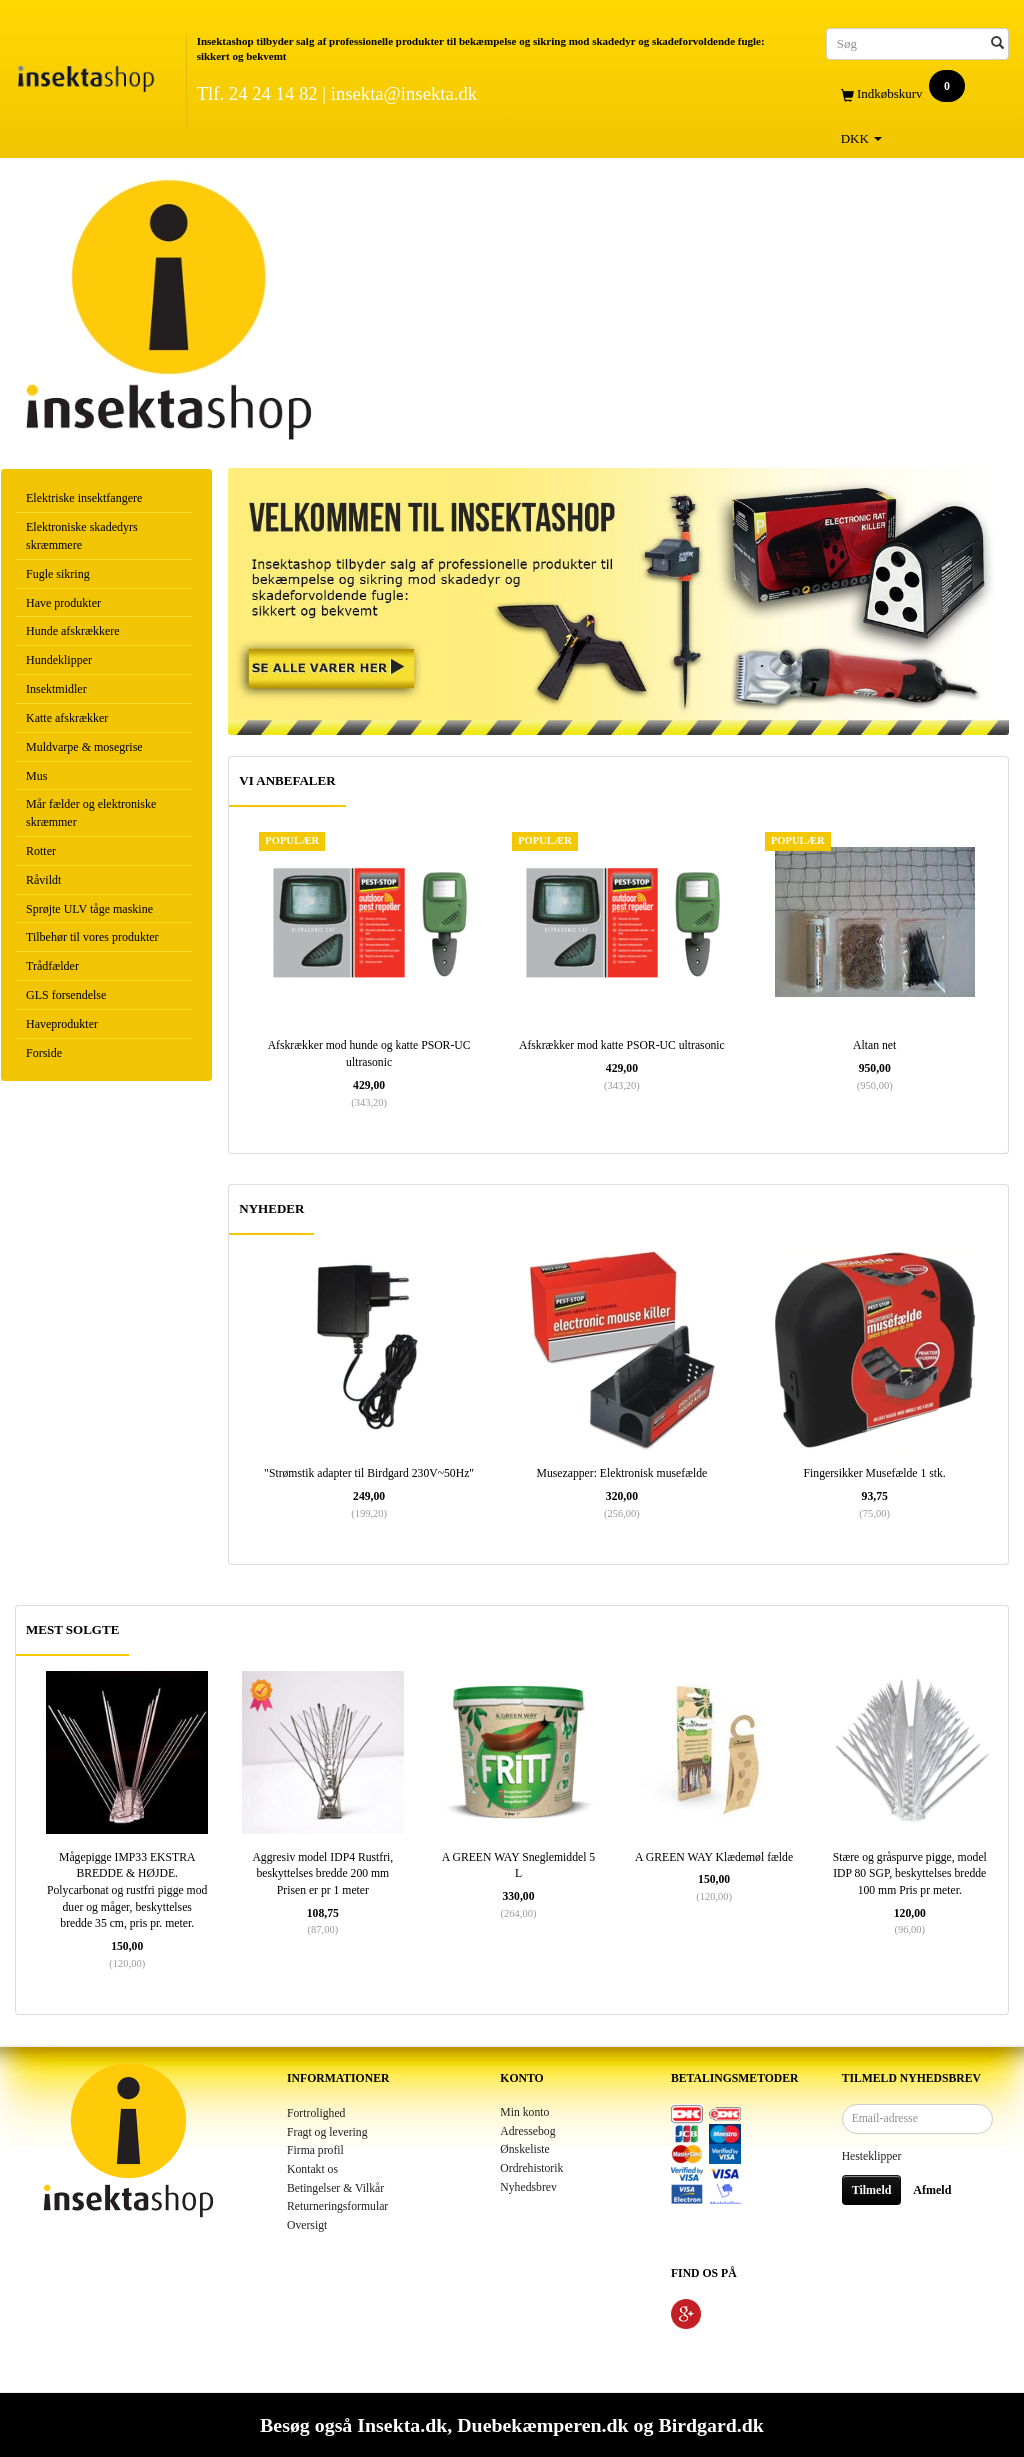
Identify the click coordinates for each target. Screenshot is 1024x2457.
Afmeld (932, 2190)
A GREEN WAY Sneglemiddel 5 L (518, 1866)
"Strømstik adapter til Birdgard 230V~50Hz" (369, 1473)
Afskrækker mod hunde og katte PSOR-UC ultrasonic (369, 1054)
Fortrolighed (316, 2113)
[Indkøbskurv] (917, 94)
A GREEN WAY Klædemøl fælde (714, 1857)
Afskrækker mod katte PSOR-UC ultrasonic (622, 1045)
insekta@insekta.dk (404, 93)
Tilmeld (872, 2190)
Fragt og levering (327, 2132)
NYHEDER (271, 1208)
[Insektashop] (85, 74)
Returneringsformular (337, 2206)
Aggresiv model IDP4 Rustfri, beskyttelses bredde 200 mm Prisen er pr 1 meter (322, 1874)
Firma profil (315, 2150)
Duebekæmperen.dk (542, 2425)
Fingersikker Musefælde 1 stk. (875, 1473)
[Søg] (997, 43)
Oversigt (307, 2225)
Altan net (874, 1045)
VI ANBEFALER (287, 780)
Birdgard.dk (710, 2425)
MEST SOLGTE (72, 1629)
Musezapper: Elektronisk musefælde (622, 1473)
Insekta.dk (402, 2425)
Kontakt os (312, 2169)
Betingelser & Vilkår (335, 2188)
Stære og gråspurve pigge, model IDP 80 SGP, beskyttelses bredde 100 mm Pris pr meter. (910, 1874)
